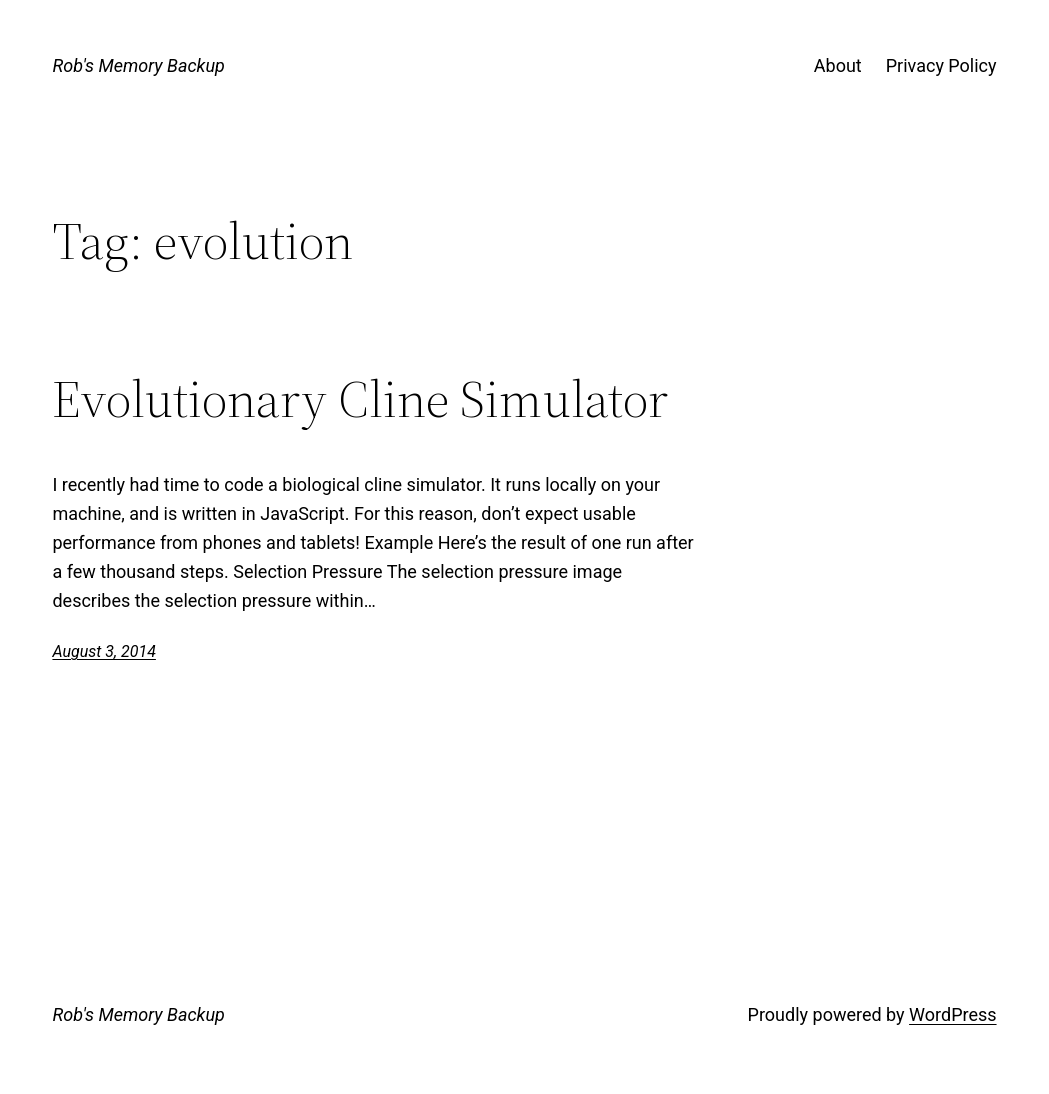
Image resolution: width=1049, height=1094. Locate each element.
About (838, 65)
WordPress (952, 1014)
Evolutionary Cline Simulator (360, 399)
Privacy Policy (941, 65)
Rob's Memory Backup (138, 65)
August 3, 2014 (103, 651)
